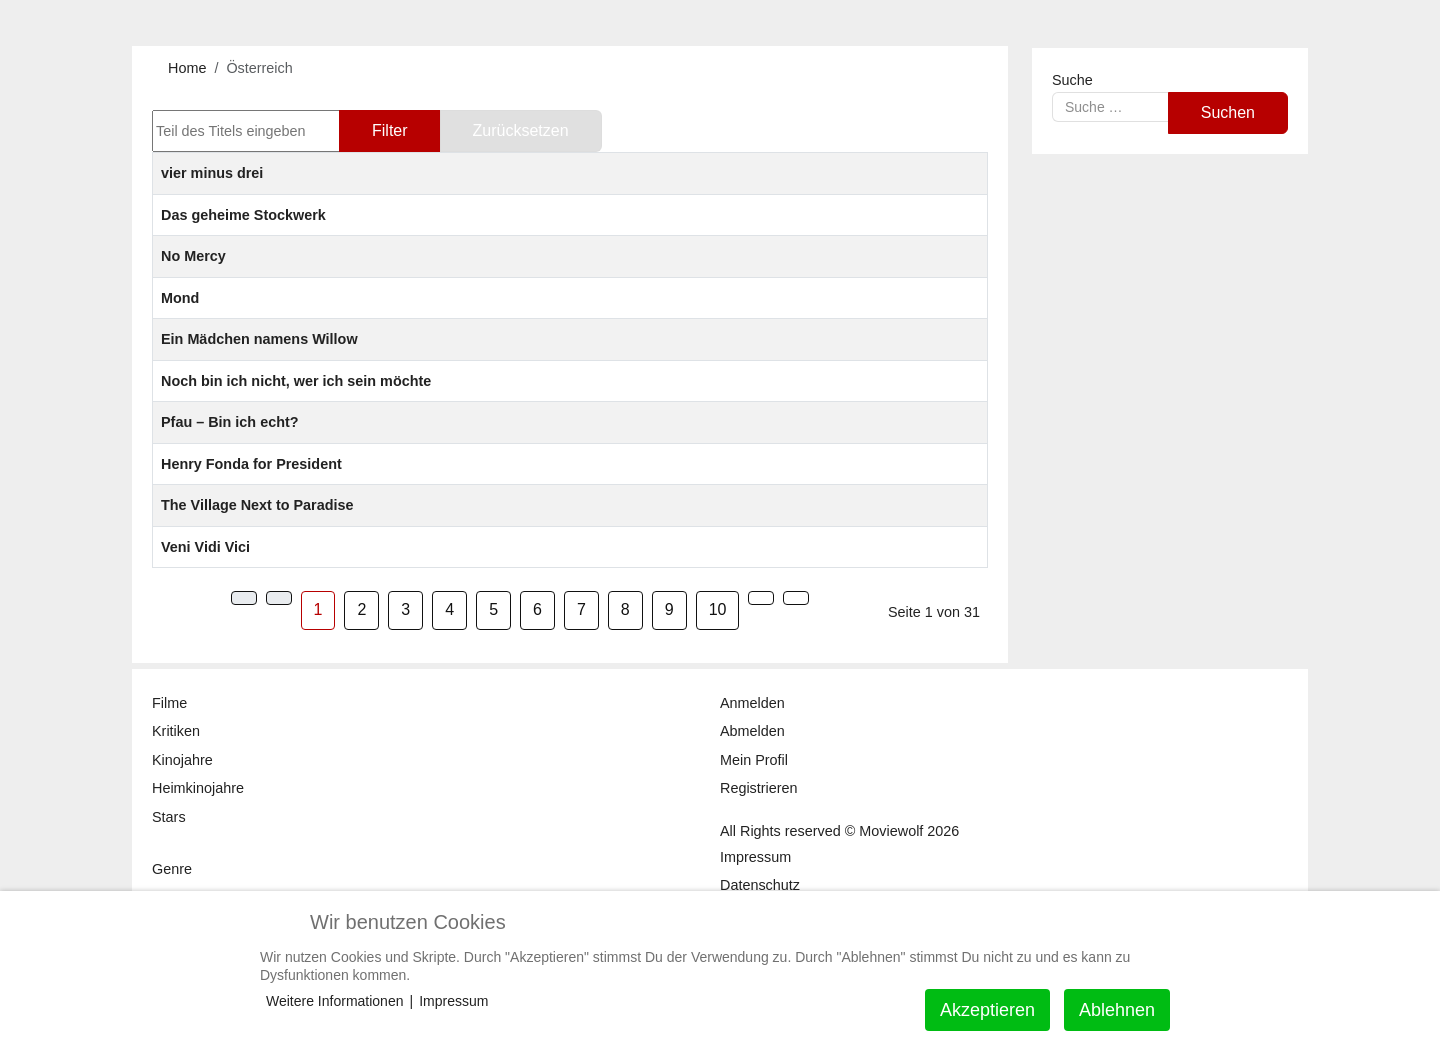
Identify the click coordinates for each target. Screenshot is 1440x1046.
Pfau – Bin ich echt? (230, 422)
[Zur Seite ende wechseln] (796, 598)
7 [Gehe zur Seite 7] (581, 609)
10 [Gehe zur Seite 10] (718, 609)
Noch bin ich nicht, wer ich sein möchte (296, 381)
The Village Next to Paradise (257, 505)
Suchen (1228, 112)
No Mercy (193, 256)
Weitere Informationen (334, 1001)
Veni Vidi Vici (205, 547)
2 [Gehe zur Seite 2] (361, 609)
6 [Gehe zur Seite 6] (537, 609)
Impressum (453, 1001)
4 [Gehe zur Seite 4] (449, 609)
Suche (1072, 80)
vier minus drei (212, 173)
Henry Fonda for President (251, 464)
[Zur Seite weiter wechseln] (761, 598)
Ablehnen (1117, 1010)
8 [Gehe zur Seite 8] (625, 609)
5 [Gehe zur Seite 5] (493, 609)
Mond (180, 298)
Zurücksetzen (521, 130)
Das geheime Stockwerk (243, 215)
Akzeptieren (987, 1010)
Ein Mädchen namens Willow (259, 339)
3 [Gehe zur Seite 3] (405, 609)
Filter (390, 130)
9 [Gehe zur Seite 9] (669, 609)
